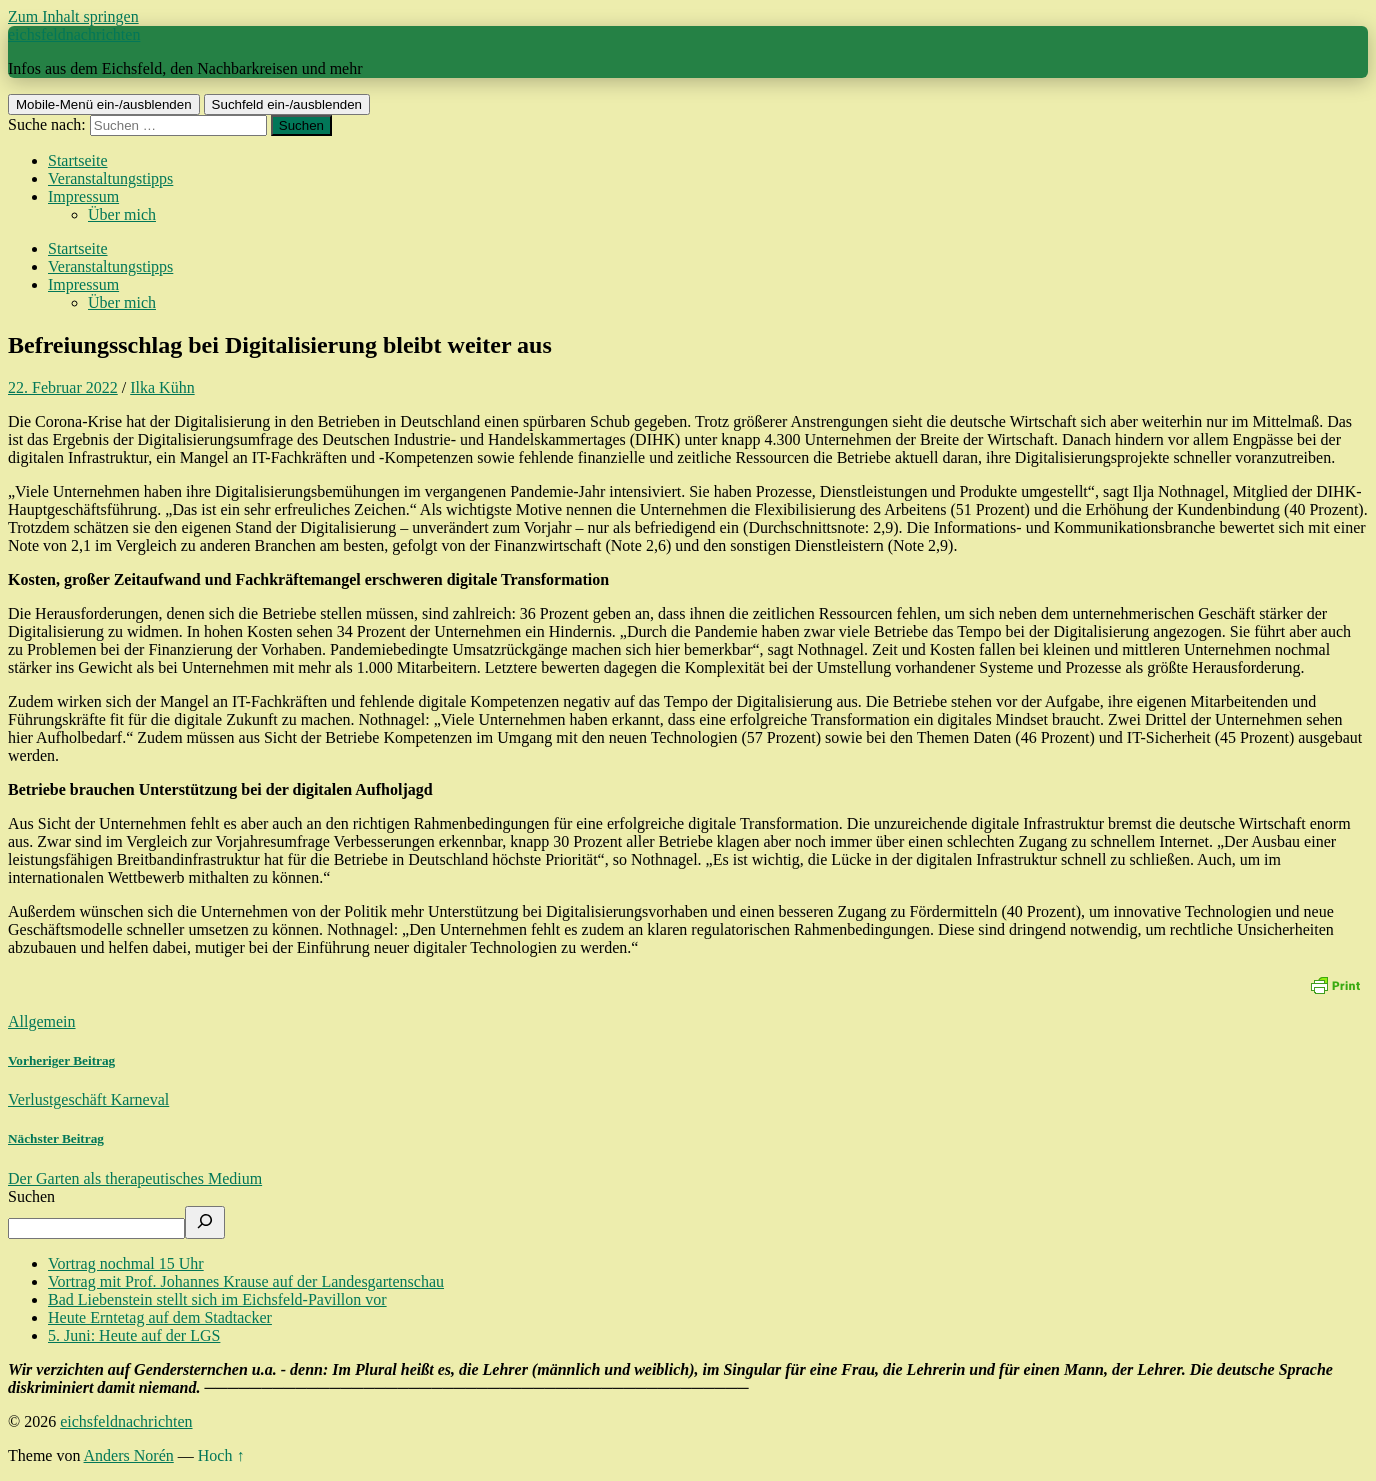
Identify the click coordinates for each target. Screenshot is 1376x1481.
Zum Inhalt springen (73, 16)
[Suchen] (205, 1222)
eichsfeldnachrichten (74, 34)
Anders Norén (129, 1455)
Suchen (31, 1196)
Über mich (122, 214)
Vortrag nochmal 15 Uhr (126, 1263)
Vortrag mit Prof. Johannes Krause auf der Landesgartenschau (246, 1281)
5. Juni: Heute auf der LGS (134, 1335)
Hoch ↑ (221, 1455)
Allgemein (42, 1021)
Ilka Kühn (162, 387)
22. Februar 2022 (63, 387)
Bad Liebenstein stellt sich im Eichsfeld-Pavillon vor (217, 1299)
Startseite (78, 160)
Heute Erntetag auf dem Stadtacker (160, 1317)
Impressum (83, 196)
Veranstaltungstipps (110, 178)
